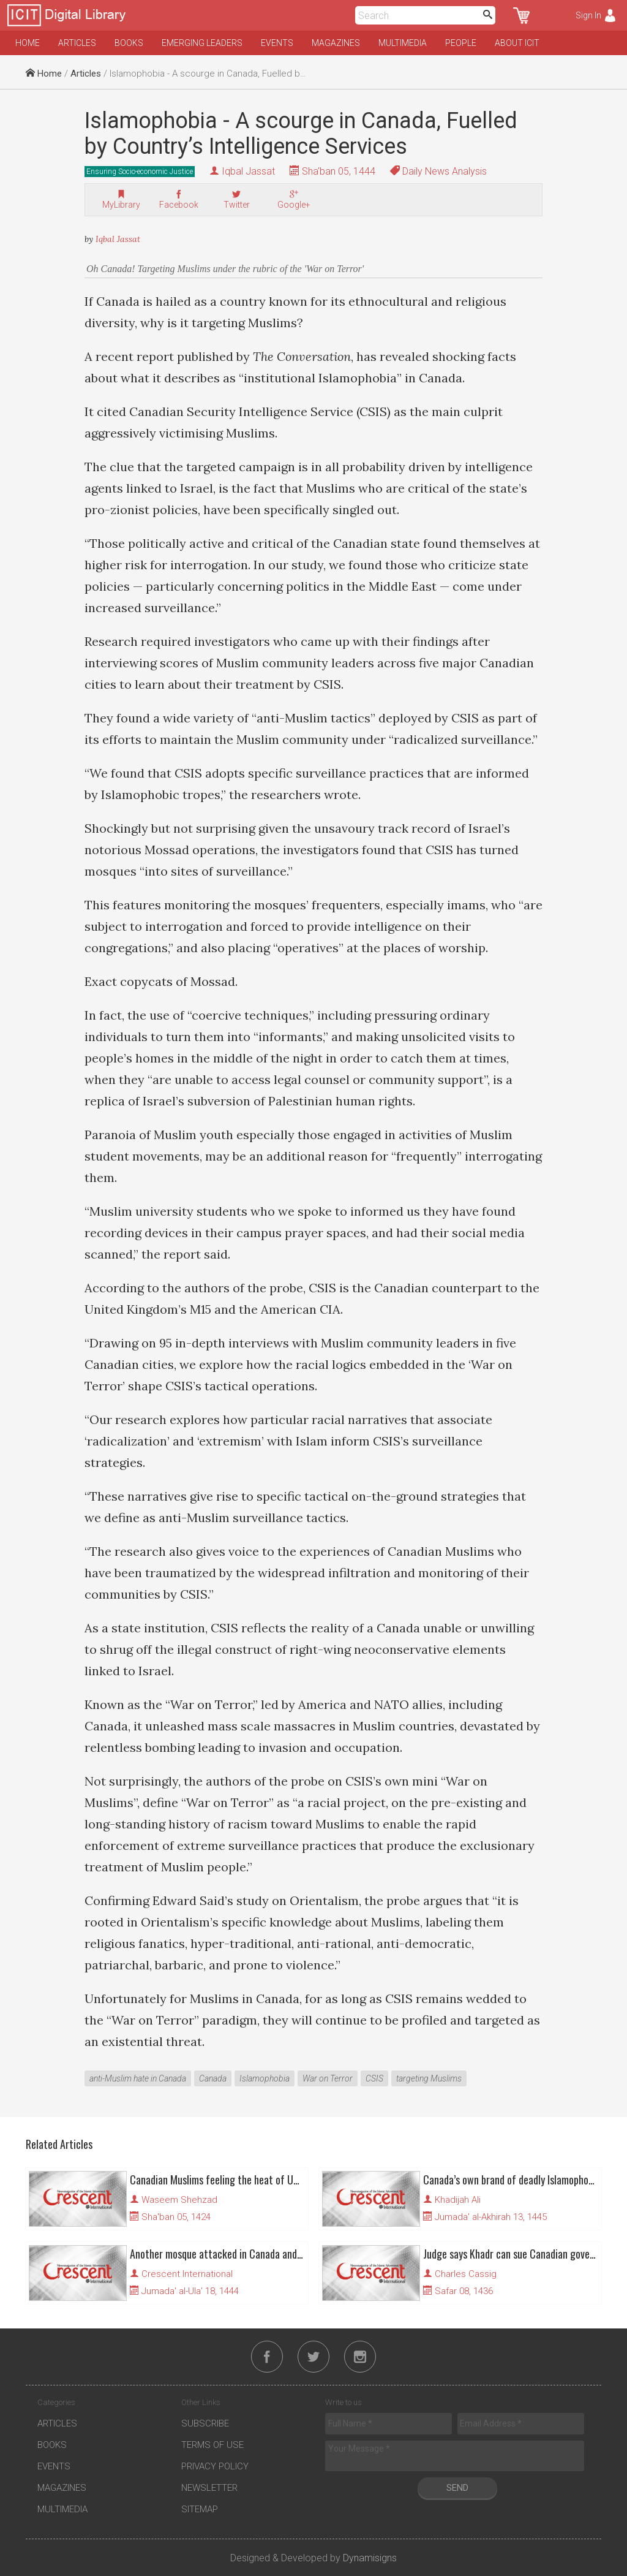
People (460, 43)
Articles (77, 43)
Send (457, 2487)
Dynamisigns (370, 2558)
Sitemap (199, 2509)
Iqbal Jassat (248, 171)
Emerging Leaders (202, 43)
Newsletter (209, 2487)
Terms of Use (212, 2444)
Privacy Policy (215, 2466)
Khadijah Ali (458, 2199)
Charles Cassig (466, 2273)
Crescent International (187, 2273)
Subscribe (205, 2423)
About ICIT (517, 43)
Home (27, 43)
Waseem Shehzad (179, 2199)
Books (129, 43)
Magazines (336, 43)
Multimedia (402, 43)
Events (277, 43)
